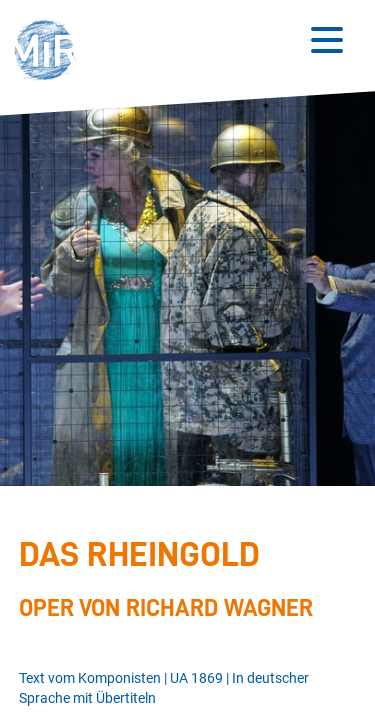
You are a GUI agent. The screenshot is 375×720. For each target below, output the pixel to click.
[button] (50, 52)
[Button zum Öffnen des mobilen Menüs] (327, 40)
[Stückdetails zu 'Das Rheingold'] (184, 578)
